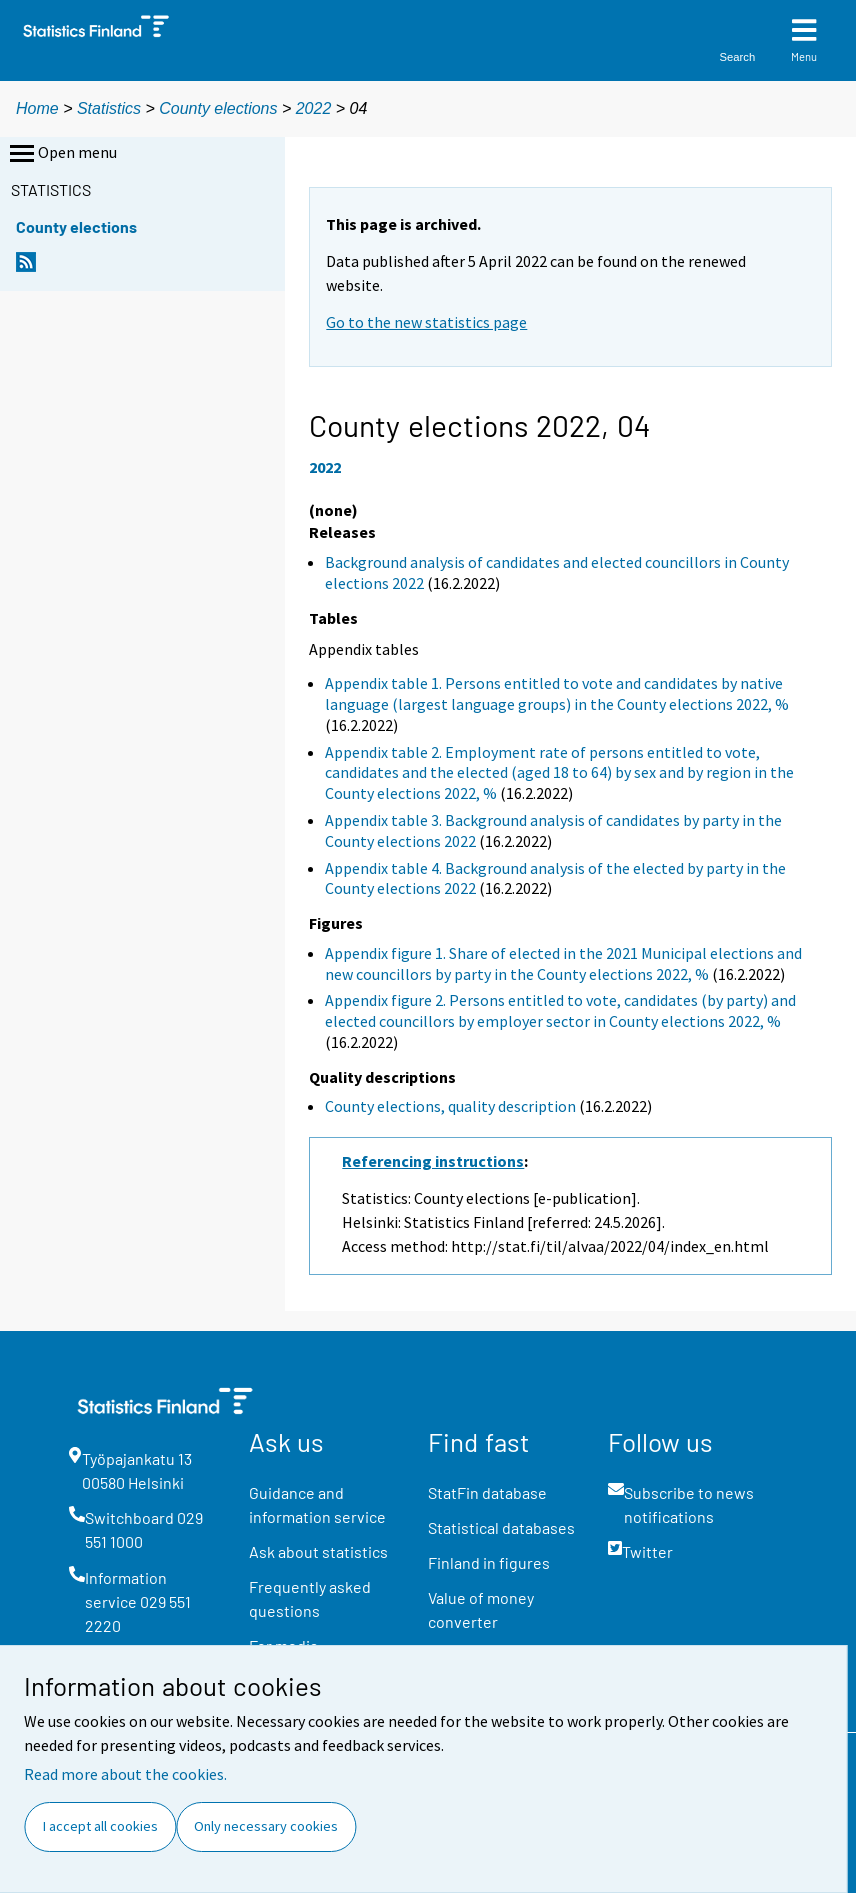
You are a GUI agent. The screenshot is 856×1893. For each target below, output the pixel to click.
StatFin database (487, 1492)
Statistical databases (501, 1527)
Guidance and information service (317, 1504)
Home (37, 108)
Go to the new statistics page (426, 322)
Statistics (109, 108)
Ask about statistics (318, 1551)
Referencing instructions (433, 1161)
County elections (218, 108)
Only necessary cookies (266, 1826)
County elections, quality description (450, 1106)
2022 (314, 108)
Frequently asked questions (310, 1598)
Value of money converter (481, 1609)
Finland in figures (489, 1562)
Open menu (61, 154)
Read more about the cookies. (125, 1774)
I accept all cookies (100, 1826)
